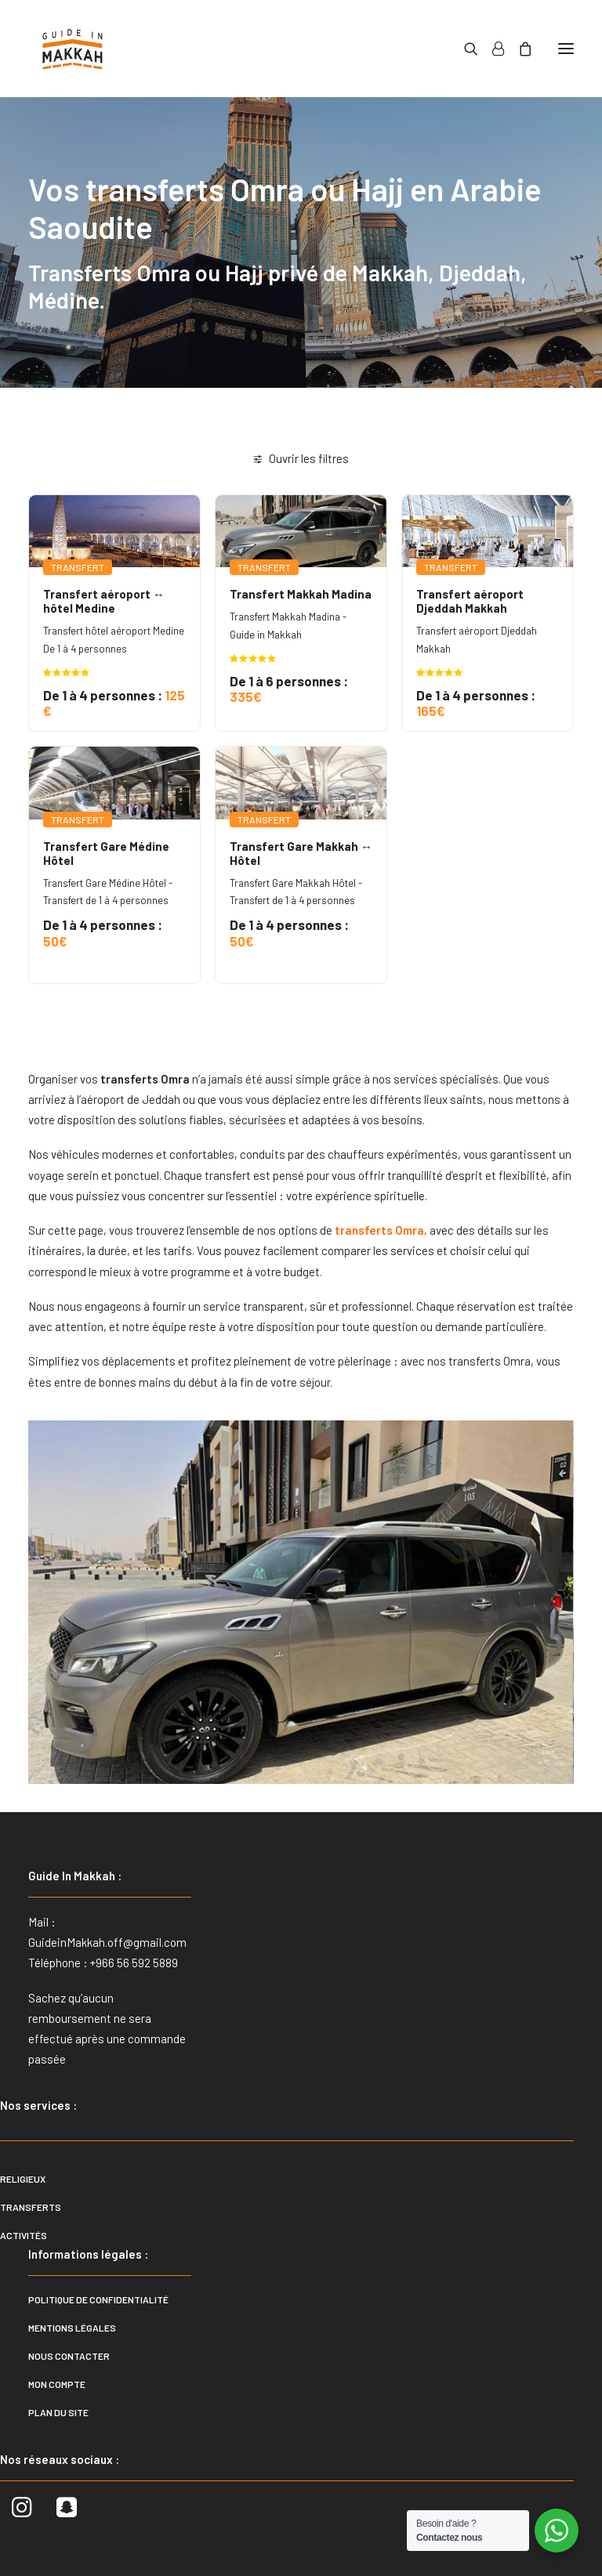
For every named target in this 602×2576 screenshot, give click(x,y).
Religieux (22, 2178)
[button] (566, 48)
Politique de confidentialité (98, 2299)
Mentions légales (72, 2327)
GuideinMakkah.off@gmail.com (107, 1942)
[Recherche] (464, 49)
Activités (23, 2235)
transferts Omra (378, 1230)
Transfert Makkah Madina (301, 594)
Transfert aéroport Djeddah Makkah (470, 601)
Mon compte (56, 2384)
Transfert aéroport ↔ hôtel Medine (104, 601)
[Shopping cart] (518, 49)
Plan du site (58, 2412)
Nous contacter (69, 2355)
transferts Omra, (491, 1361)
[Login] (491, 49)
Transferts (30, 2207)
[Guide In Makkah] (72, 48)
